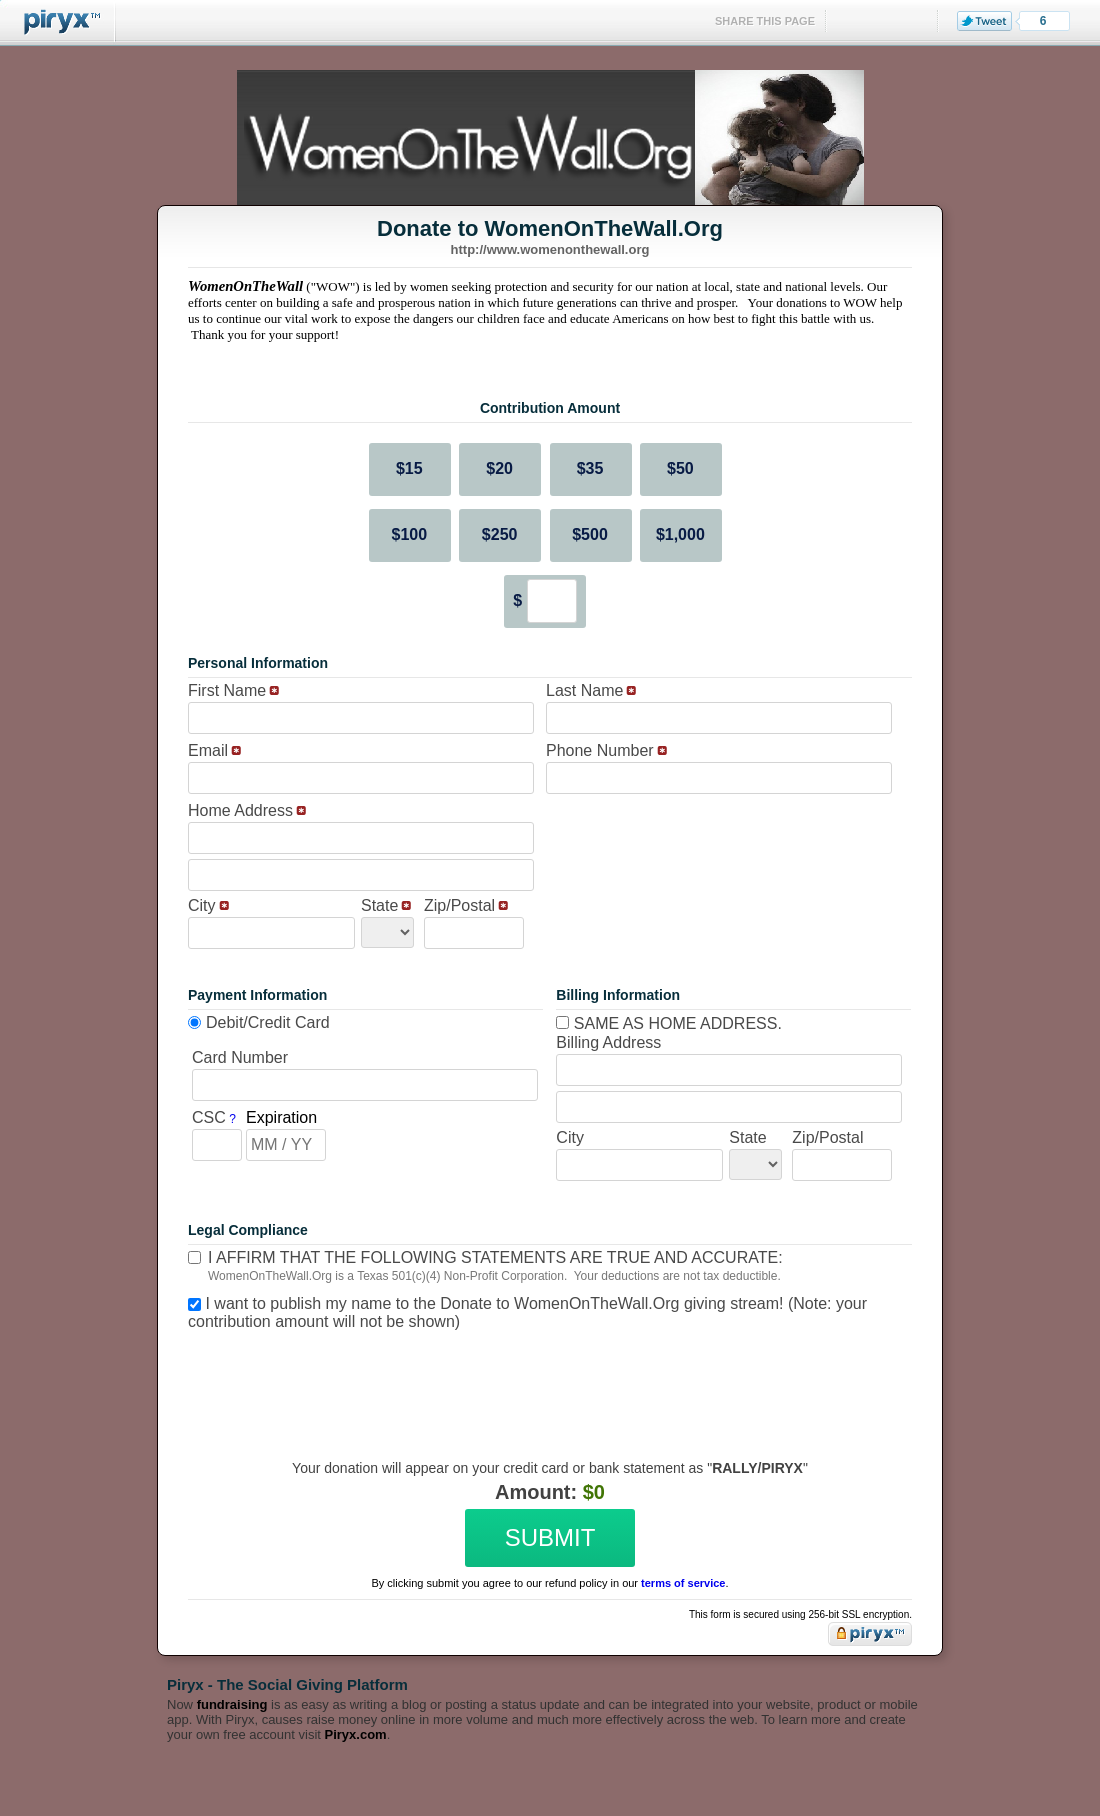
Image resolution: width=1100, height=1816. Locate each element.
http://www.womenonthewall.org (550, 249)
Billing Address (608, 1042)
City (202, 905)
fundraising (232, 1704)
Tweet (984, 21)
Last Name (584, 690)
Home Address (240, 810)
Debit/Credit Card (268, 1022)
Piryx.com (356, 1734)
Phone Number (600, 750)
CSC (209, 1117)
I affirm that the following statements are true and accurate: (495, 1257)
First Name (227, 690)
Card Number (240, 1057)
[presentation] (547, 1380)
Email (208, 750)
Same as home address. (669, 1023)
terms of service (683, 1583)
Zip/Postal (459, 905)
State (379, 905)
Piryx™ (58, 22)
